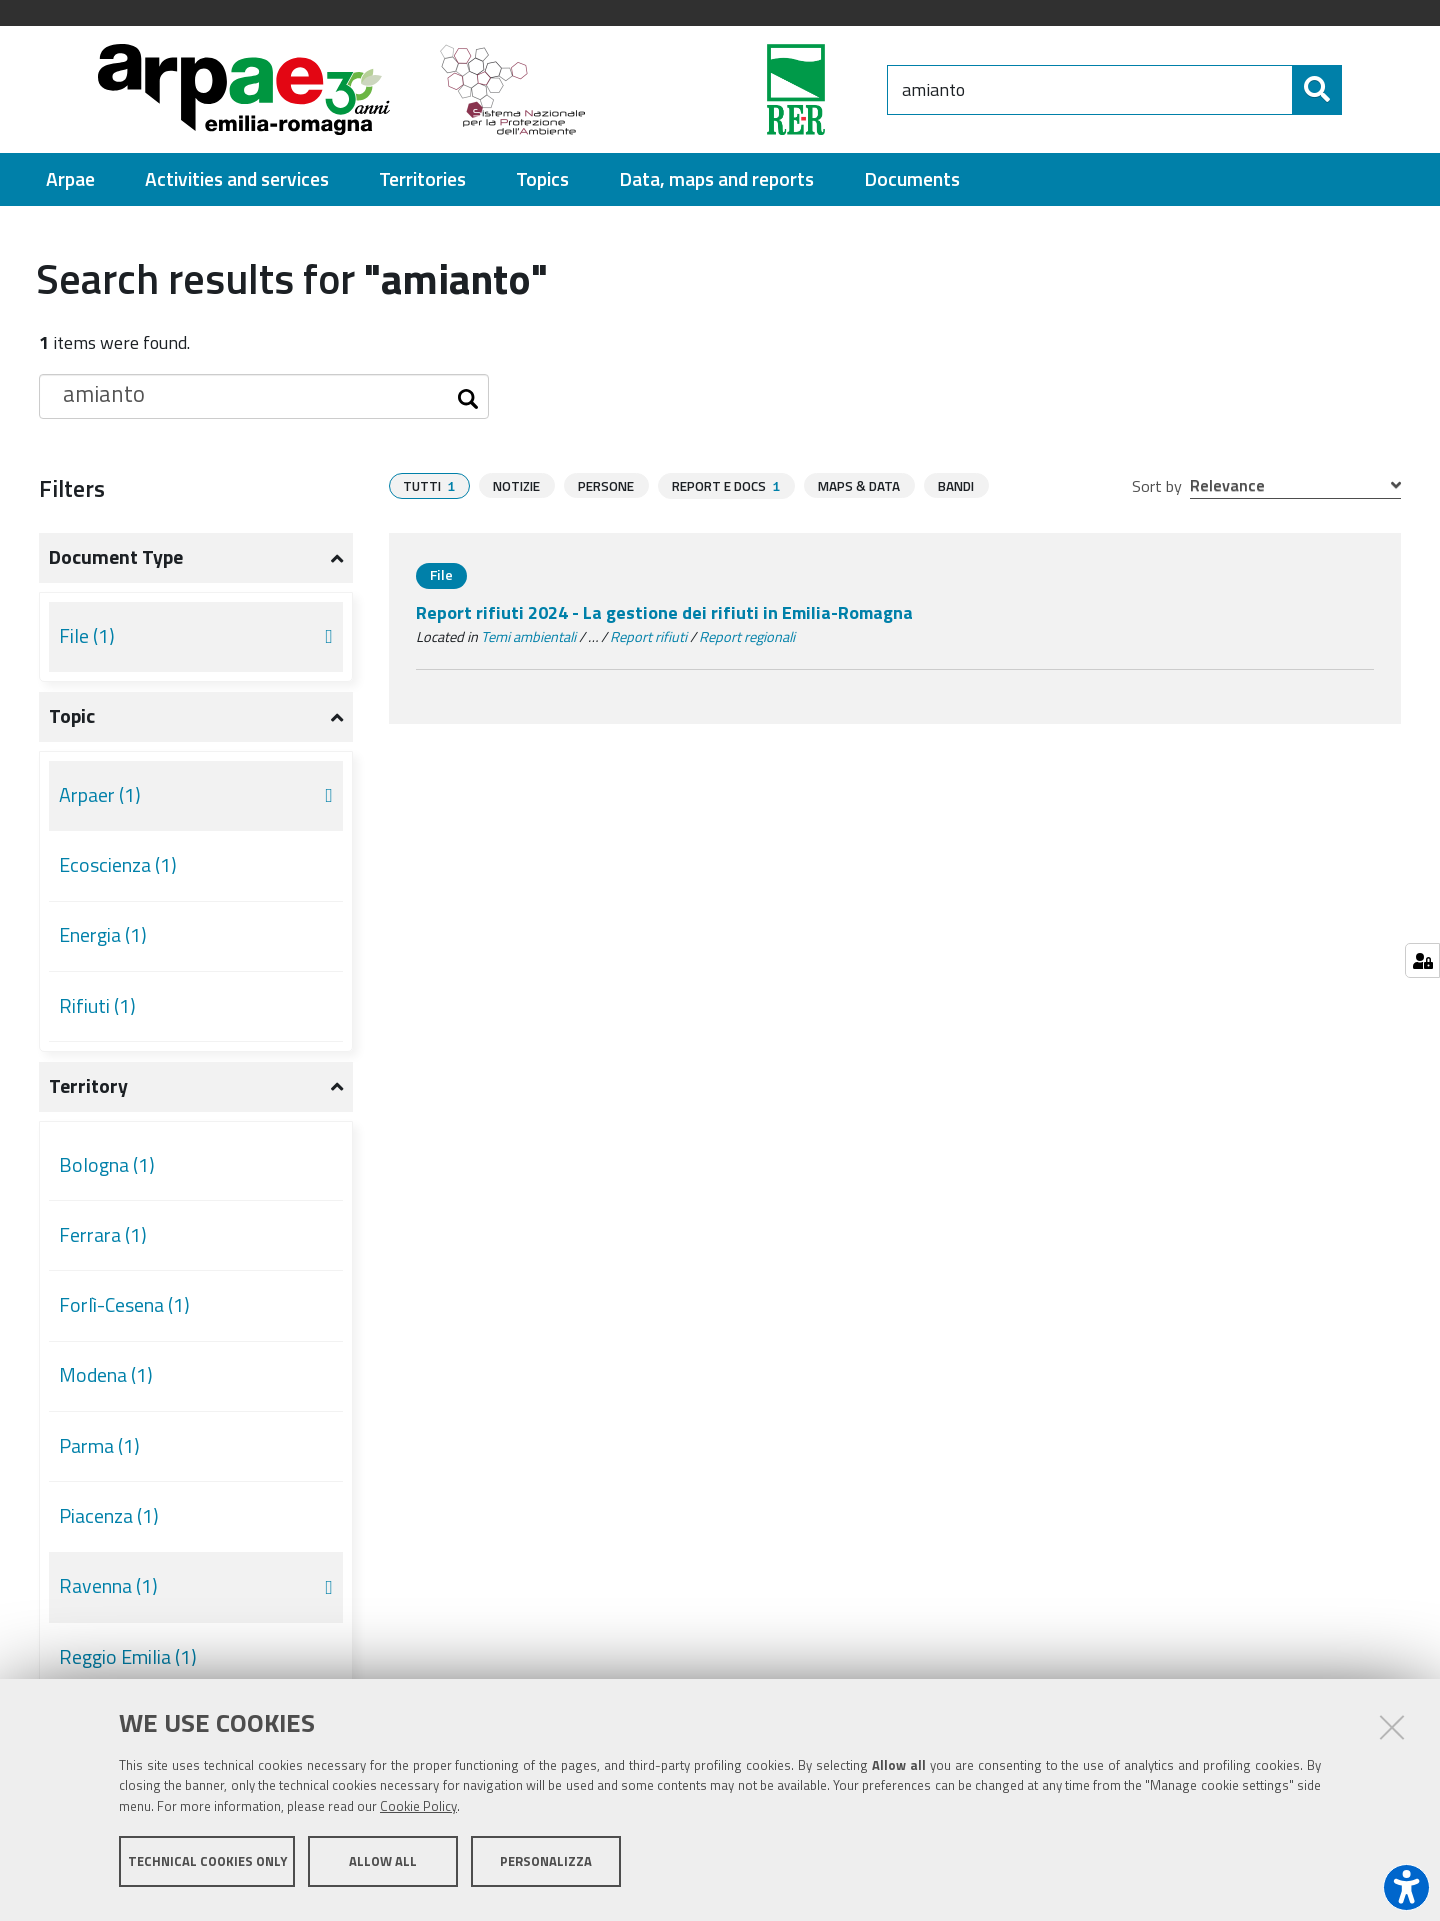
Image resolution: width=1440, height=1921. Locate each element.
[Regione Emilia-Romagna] (746, 89)
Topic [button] (72, 716)
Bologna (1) (107, 1165)
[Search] (1302, 90)
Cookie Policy (418, 1814)
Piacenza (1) (109, 1516)
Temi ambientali (528, 637)
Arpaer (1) (100, 795)
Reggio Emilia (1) (128, 1657)
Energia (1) (103, 935)
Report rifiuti (648, 637)
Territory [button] (88, 1086)
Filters (72, 488)
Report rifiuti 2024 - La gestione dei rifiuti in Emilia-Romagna (664, 612)
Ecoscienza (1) (118, 865)
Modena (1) (106, 1375)
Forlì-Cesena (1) (124, 1305)
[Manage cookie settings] (1422, 960)
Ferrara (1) (103, 1235)
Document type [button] (116, 557)
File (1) (87, 636)
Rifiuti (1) (97, 1006)
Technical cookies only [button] (207, 1869)
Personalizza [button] (546, 1869)
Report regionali (747, 637)
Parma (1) (99, 1446)
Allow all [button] (383, 1869)
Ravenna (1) (108, 1586)
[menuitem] (70, 179)
